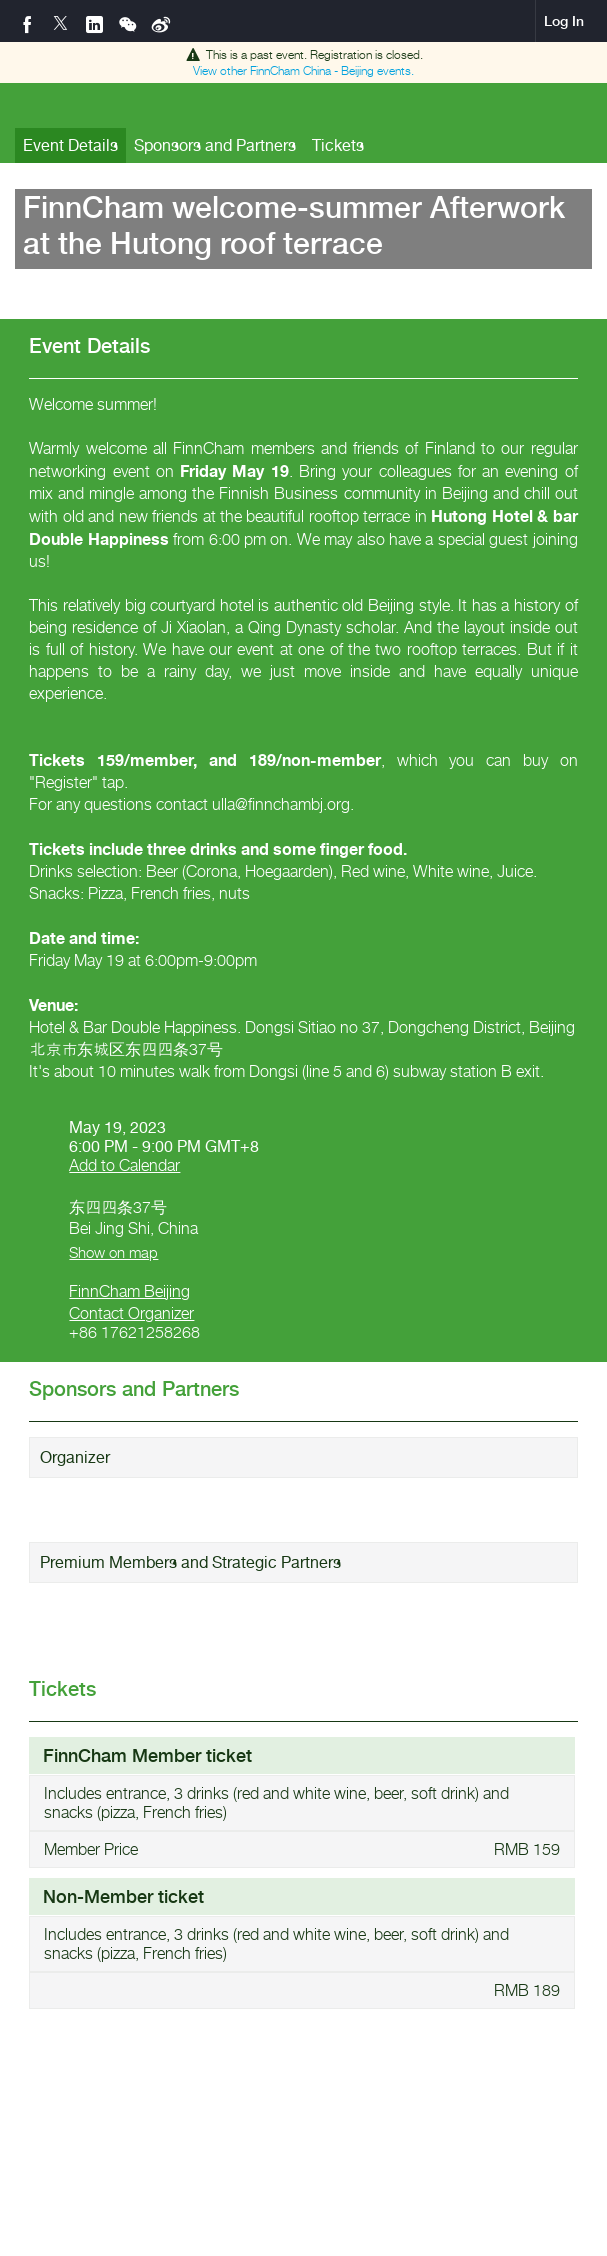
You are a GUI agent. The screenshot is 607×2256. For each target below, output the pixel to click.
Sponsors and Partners (215, 145)
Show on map (113, 1252)
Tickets (338, 145)
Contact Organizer (131, 1313)
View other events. (303, 70)
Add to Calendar (124, 1165)
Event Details (70, 145)
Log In (564, 21)
